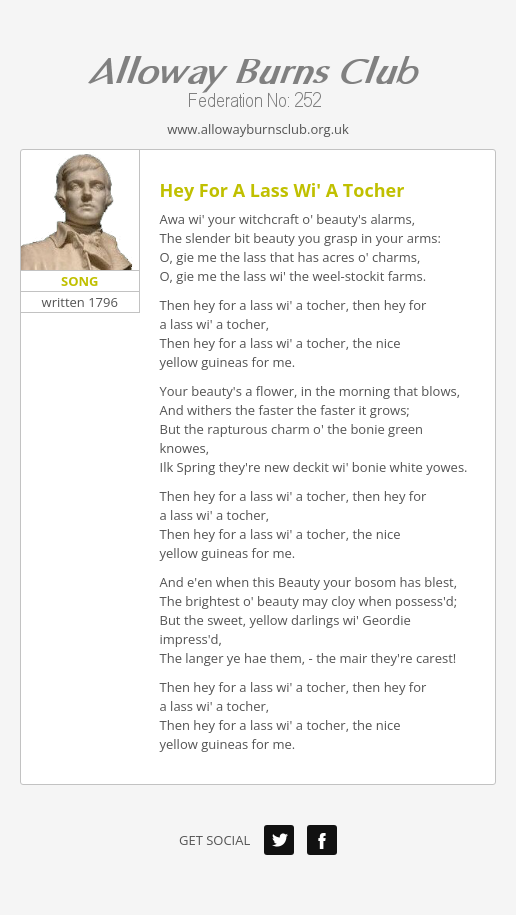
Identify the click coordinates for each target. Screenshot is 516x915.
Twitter (279, 840)
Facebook (322, 840)
